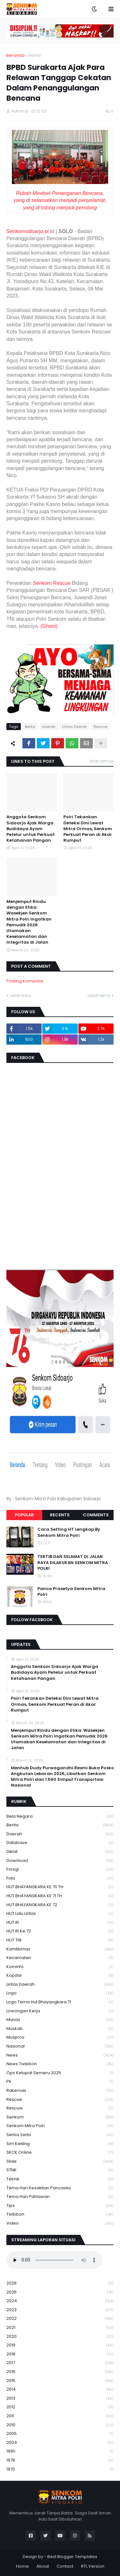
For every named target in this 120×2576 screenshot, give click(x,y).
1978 (60, 2460)
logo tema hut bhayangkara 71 (60, 2002)
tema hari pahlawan (60, 2196)
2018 (60, 2354)
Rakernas (60, 2090)
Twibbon (60, 2214)
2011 (60, 2416)
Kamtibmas (60, 1949)
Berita (34, 55)
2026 (60, 2283)
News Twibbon (60, 2064)
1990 (60, 2451)
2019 (60, 2345)
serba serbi (60, 2135)
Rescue (100, 726)
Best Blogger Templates (72, 2557)
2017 (60, 2363)
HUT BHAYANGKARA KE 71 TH (60, 1896)
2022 (60, 2318)
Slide (60, 2161)
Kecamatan (60, 1958)
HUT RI (60, 1922)
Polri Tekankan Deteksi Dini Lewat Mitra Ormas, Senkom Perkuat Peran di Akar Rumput (87, 828)
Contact (65, 2566)
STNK (60, 2170)
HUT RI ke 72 (60, 1931)
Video (60, 2223)
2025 (60, 2292)
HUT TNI (60, 1940)
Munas (60, 2019)
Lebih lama (99, 995)
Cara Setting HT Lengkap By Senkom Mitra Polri (68, 1532)
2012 (60, 2407)
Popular (24, 1515)
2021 (60, 2327)
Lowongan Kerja (60, 2011)
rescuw (60, 2108)
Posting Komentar (25, 981)
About (42, 2566)
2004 (60, 2442)
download (60, 1860)
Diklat (60, 1851)
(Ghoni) (49, 626)
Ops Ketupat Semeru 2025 (60, 2073)
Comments (96, 1515)
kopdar (60, 1975)
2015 (60, 2381)
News (60, 2055)
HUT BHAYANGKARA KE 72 (60, 1905)
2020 (60, 2336)
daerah (48, 726)
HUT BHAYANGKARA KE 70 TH (60, 1887)
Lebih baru (20, 995)
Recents (60, 1515)
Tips (60, 2205)
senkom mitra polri (60, 2126)
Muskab (60, 2028)
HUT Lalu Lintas (60, 1913)
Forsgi (60, 1869)
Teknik (60, 2179)
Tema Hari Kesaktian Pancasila (60, 2188)
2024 (60, 2301)
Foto (60, 1878)
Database (60, 1842)
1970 (60, 2469)
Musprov (60, 2037)
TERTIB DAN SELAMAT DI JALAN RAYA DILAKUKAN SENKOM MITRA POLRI (72, 1562)
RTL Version (92, 2566)
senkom (60, 2117)
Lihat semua (101, 761)
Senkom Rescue (51, 583)
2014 (60, 2389)
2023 (60, 2310)
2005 (60, 2433)
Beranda (15, 55)
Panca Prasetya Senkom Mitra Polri (71, 1591)
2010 (60, 2425)
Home (22, 2566)
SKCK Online (60, 2152)
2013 (60, 2398)
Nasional (60, 2046)
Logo (60, 1993)
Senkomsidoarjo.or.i (29, 231)
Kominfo (60, 1967)
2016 (60, 2372)
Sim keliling (60, 2144)
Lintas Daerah (74, 726)
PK (60, 2081)
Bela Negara (60, 1816)
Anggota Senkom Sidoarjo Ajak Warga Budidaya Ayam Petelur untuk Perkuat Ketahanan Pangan (30, 828)
